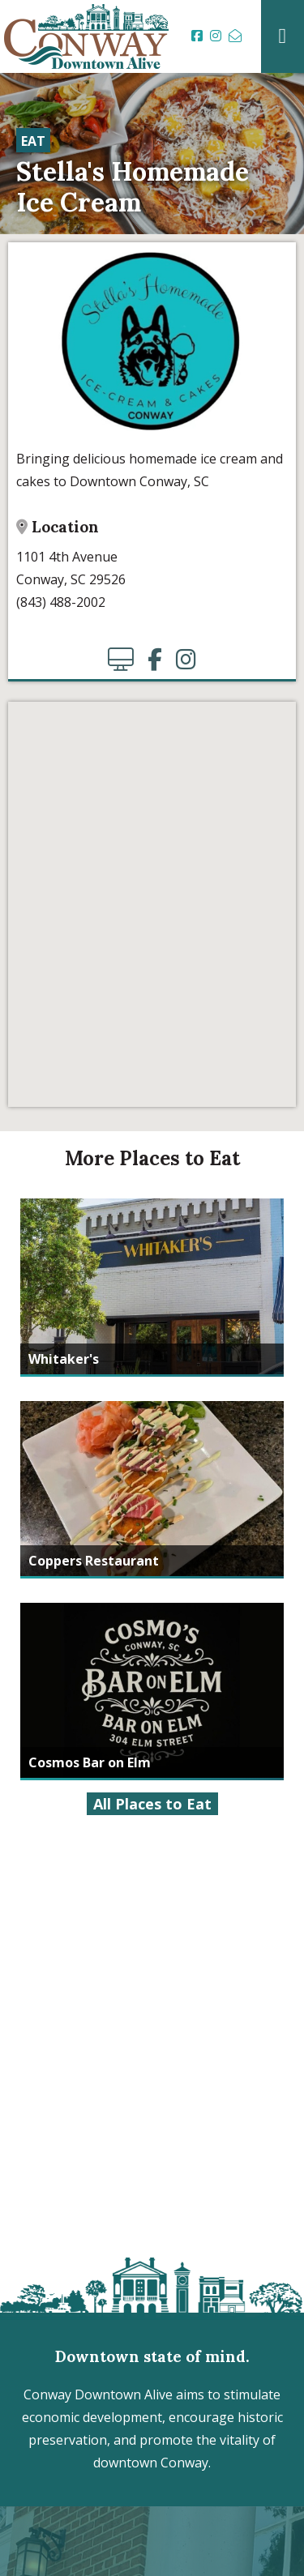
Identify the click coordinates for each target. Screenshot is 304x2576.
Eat (33, 141)
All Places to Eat (152, 1803)
